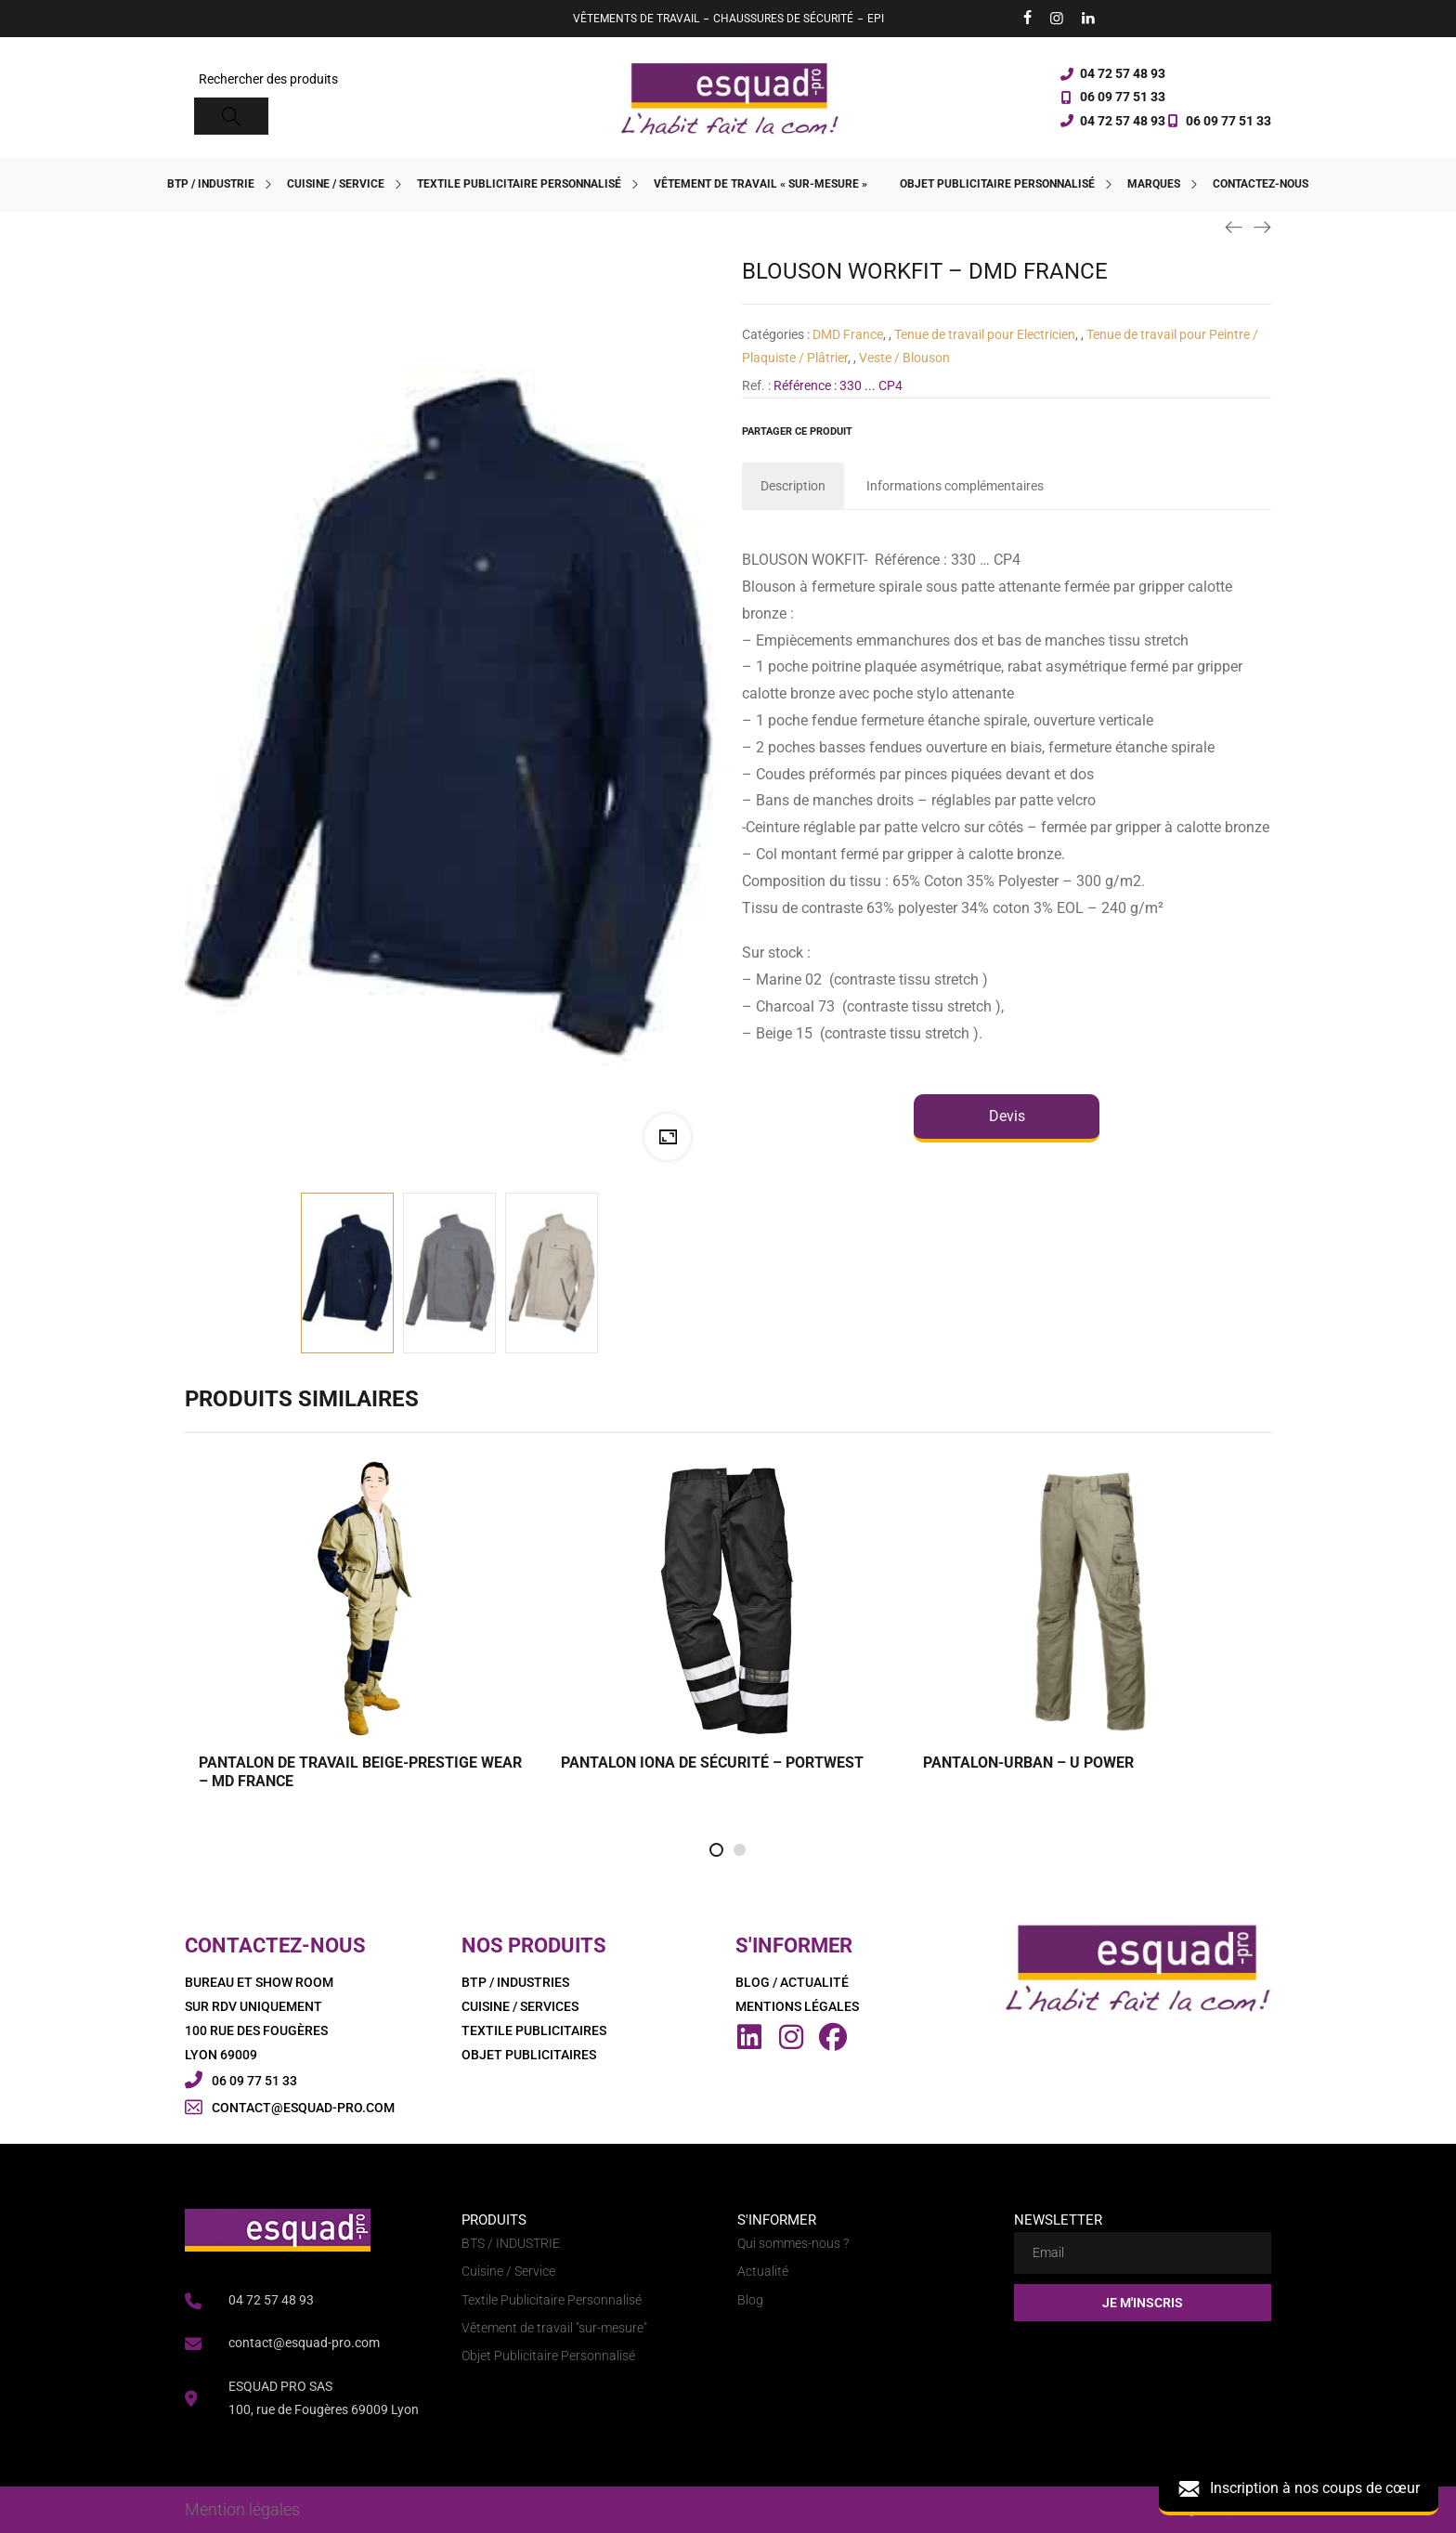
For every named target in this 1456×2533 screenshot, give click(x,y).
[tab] (793, 486)
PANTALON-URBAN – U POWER (1028, 1762)
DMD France (847, 334)
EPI (875, 18)
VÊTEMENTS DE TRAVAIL (636, 18)
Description (793, 485)
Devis (1007, 1116)
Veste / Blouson (904, 357)
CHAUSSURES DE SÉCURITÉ (783, 18)
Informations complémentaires (955, 485)
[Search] (231, 116)
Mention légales (242, 2509)
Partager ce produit (797, 431)
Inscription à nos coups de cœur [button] (1298, 2488)
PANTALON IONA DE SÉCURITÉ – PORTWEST (712, 1762)
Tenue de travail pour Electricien (984, 334)
